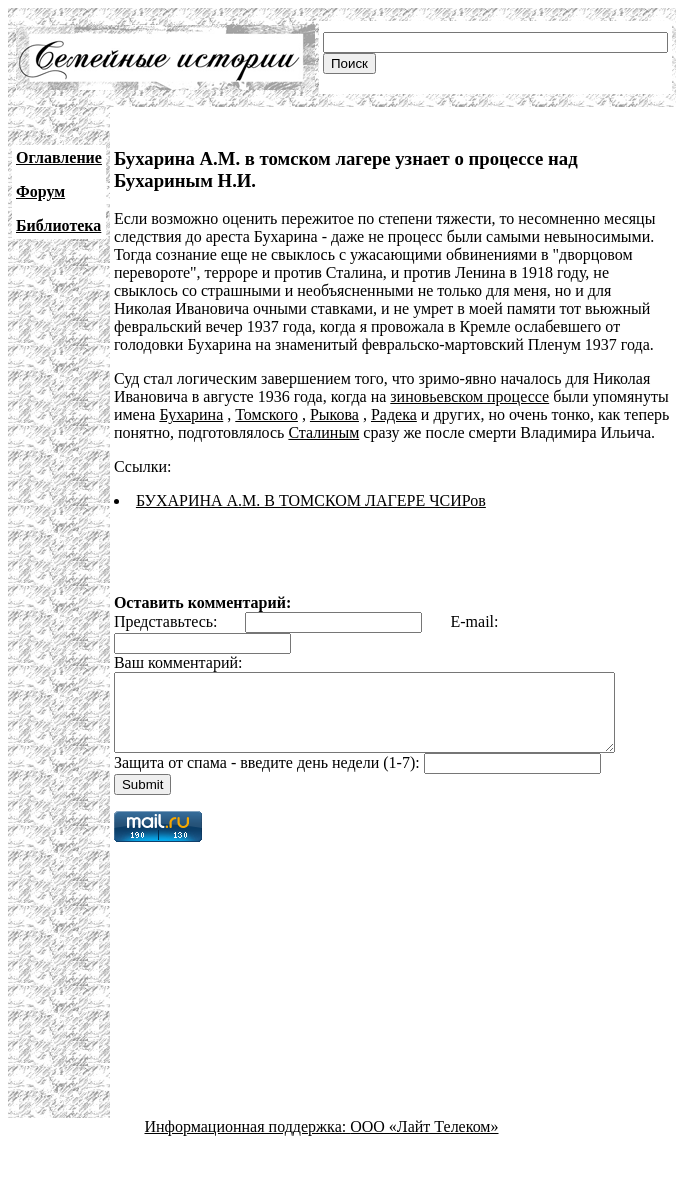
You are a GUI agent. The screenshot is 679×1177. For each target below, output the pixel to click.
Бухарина (191, 414)
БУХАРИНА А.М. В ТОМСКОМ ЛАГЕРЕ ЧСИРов (311, 500)
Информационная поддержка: (248, 1141)
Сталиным (323, 432)
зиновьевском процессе (469, 396)
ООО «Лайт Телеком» (424, 1141)
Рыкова (334, 414)
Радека (394, 414)
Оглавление (59, 157)
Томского (266, 414)
